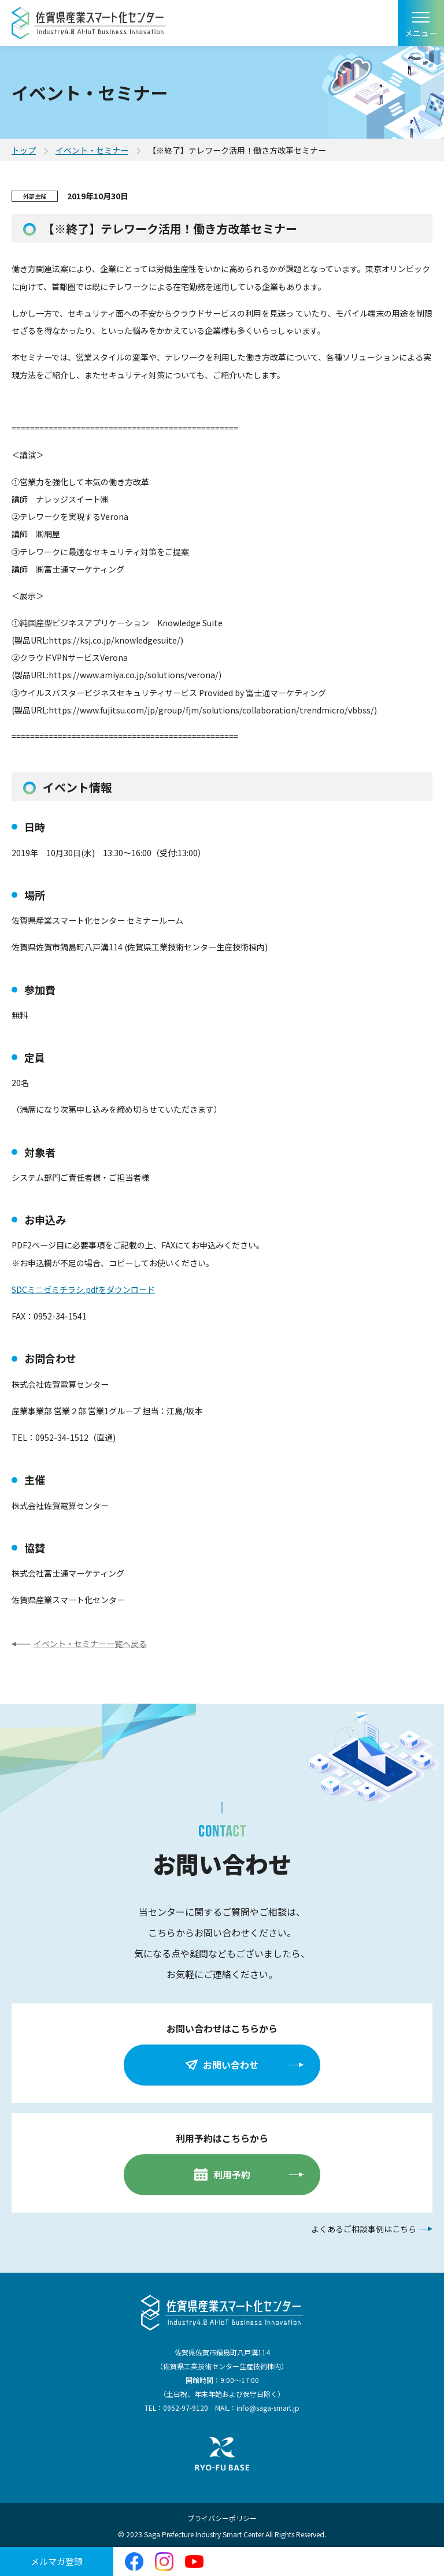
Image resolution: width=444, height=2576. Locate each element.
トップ (24, 150)
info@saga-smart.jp (267, 2408)
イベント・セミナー (92, 150)
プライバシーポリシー (222, 2518)
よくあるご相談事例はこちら (363, 2229)
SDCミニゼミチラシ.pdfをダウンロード (83, 1289)
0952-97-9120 (185, 2408)
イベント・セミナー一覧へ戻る (90, 1643)
